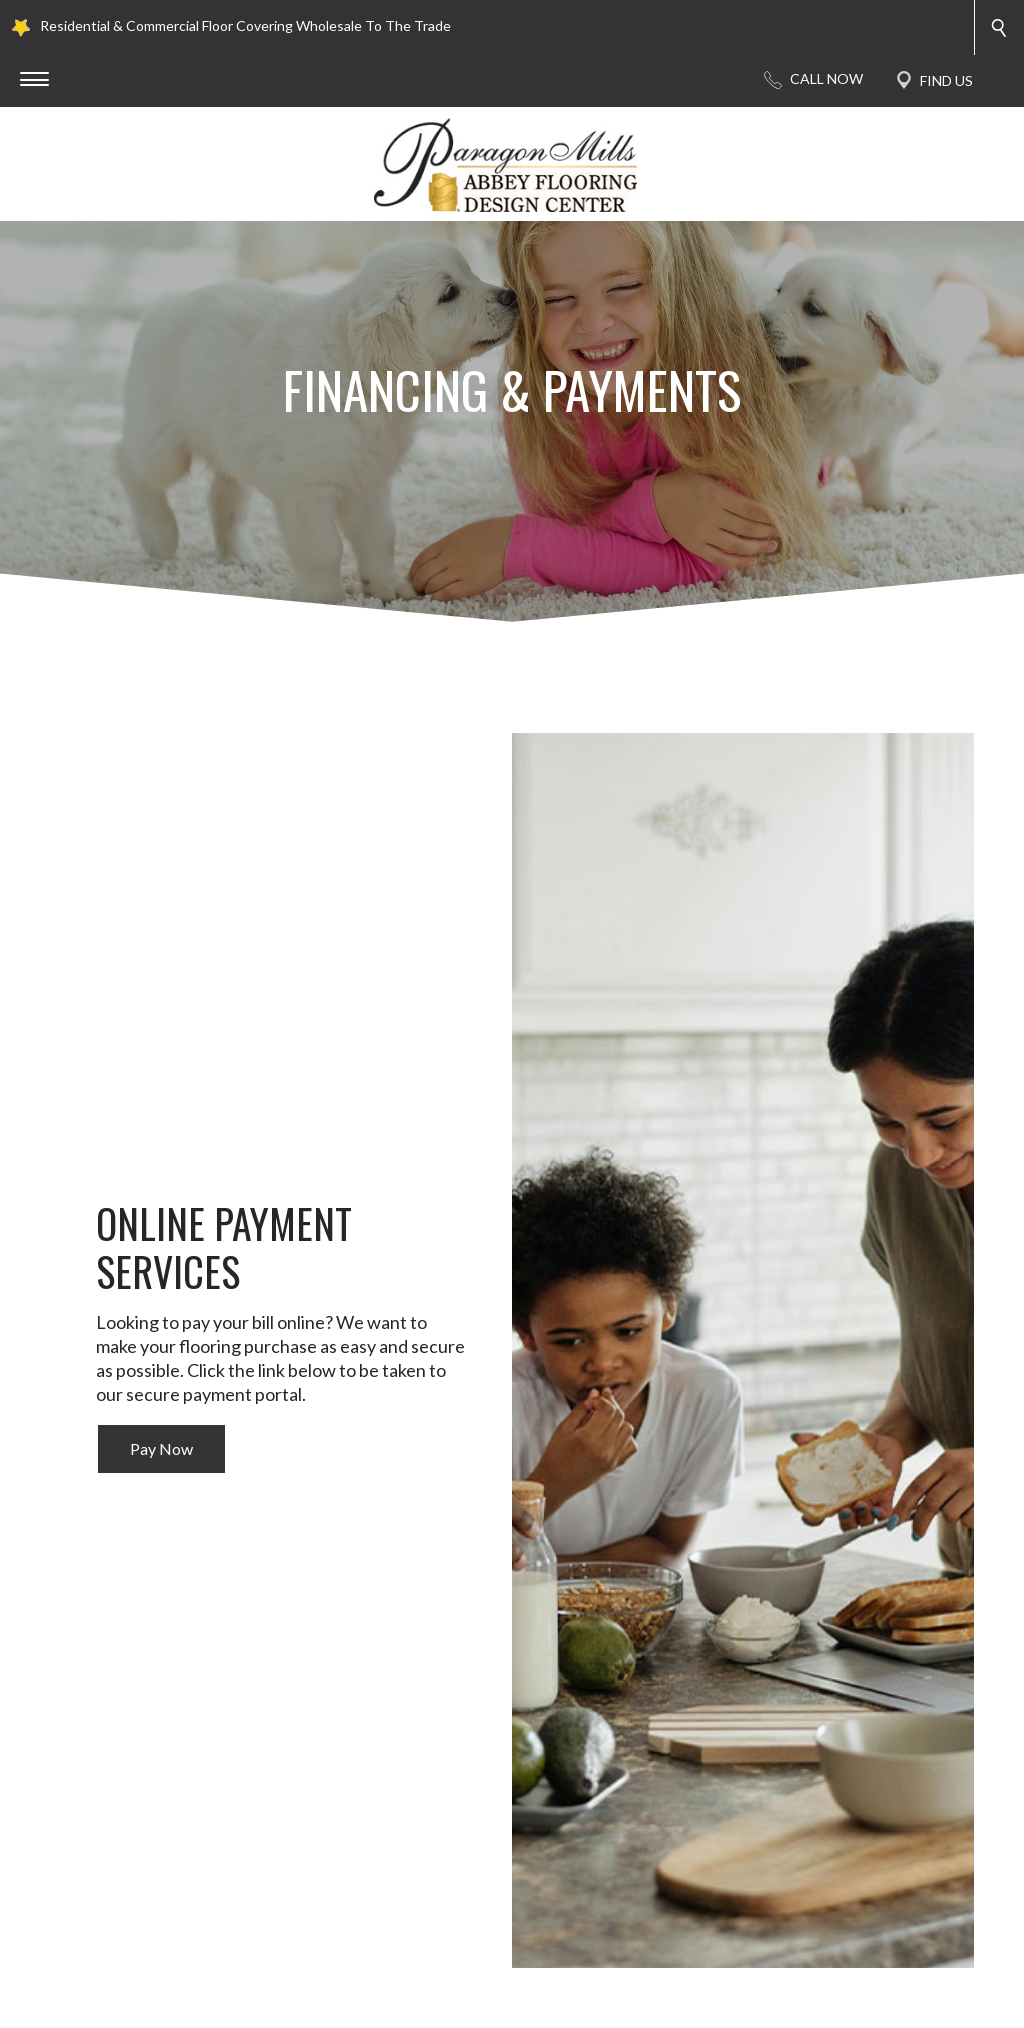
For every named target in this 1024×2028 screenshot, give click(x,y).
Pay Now (161, 1448)
